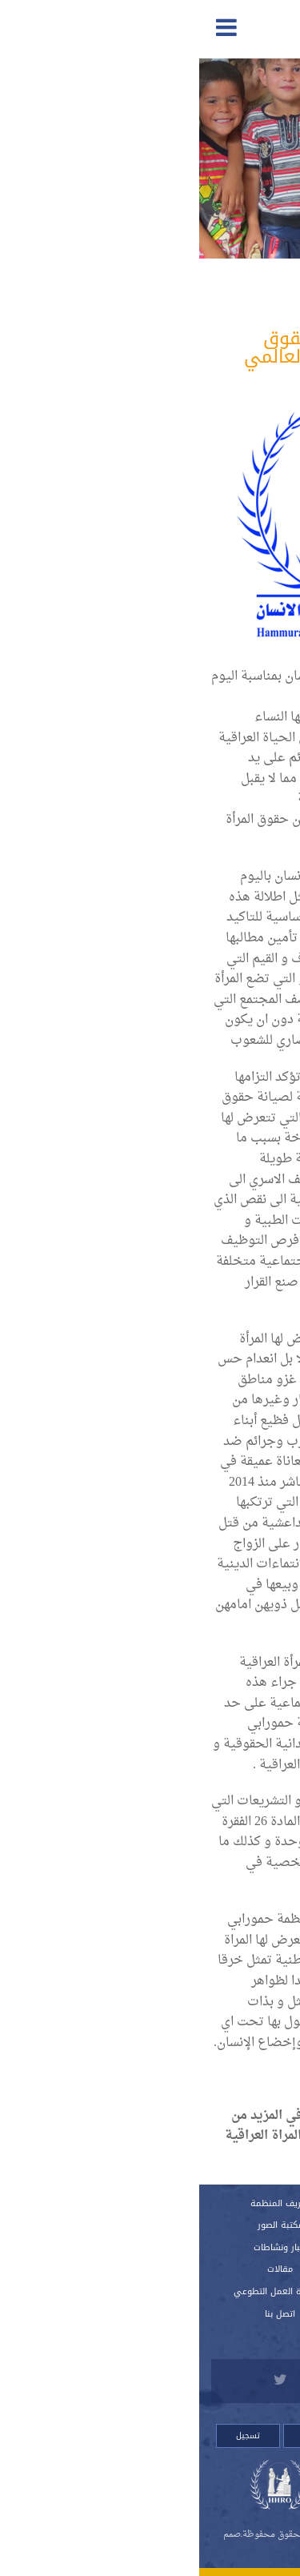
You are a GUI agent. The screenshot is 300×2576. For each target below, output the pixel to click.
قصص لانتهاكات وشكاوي (218, 2313)
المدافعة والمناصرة (202, 296)
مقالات (81, 2269)
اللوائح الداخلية (219, 2269)
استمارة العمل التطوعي (80, 2291)
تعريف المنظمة (80, 2203)
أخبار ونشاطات (81, 2247)
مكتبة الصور (81, 2225)
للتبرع (219, 2335)
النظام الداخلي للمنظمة (219, 2247)
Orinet (138, 2551)
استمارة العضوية (218, 2291)
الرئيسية (218, 2203)
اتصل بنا (81, 2313)
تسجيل (49, 2435)
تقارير (219, 2225)
